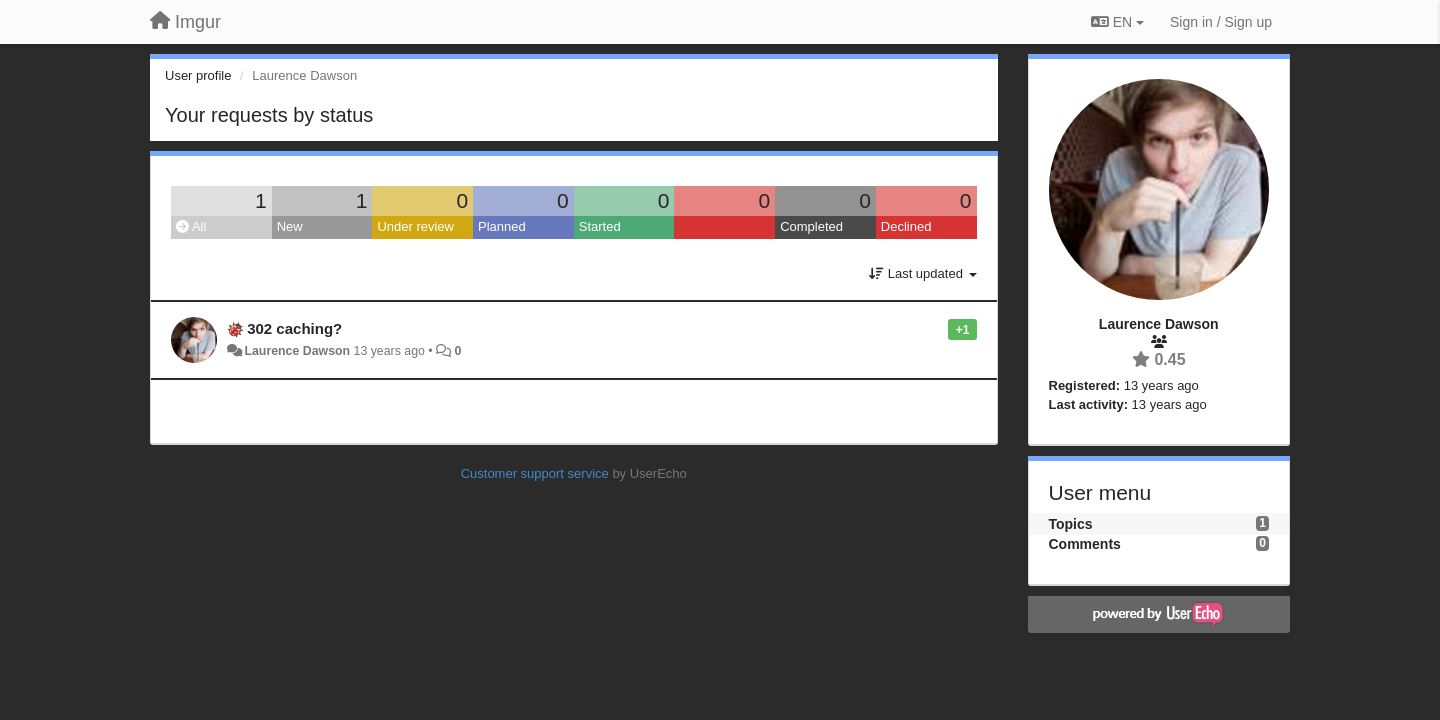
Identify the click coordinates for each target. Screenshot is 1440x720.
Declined (906, 226)
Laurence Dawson (297, 351)
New (290, 226)
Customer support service (535, 473)
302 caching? (294, 328)
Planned (502, 226)
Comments (1085, 544)
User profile (198, 75)
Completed (811, 226)
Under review (415, 226)
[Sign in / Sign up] (1221, 22)
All (191, 226)
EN (1117, 22)
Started (600, 226)
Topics (1071, 524)
